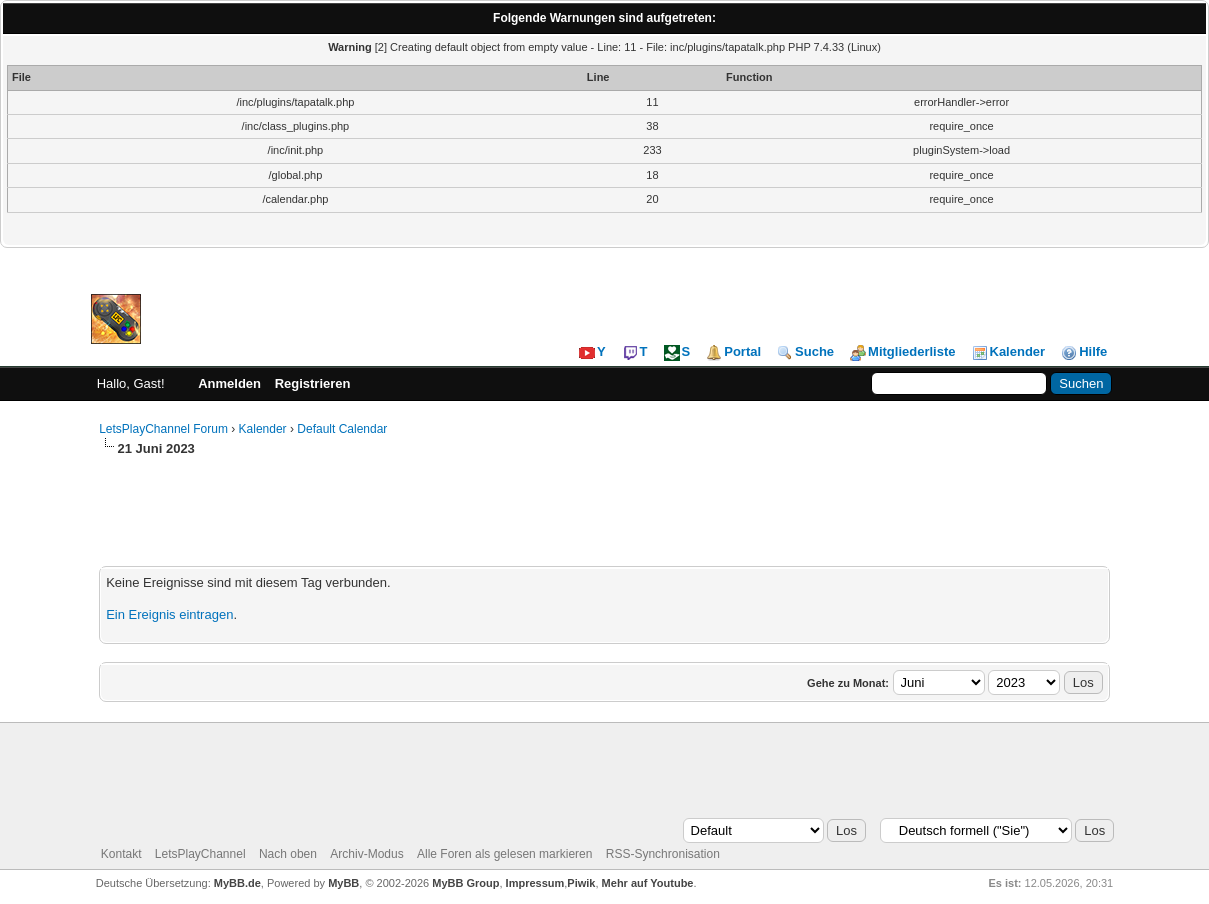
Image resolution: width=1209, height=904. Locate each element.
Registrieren (313, 383)
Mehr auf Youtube (648, 883)
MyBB (343, 883)
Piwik (581, 883)
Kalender (1009, 352)
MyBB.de (237, 883)
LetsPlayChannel (200, 854)
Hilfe (1084, 352)
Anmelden (229, 383)
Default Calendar (342, 429)
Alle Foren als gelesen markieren (504, 854)
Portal (733, 352)
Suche (805, 352)
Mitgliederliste (902, 352)
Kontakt (121, 854)
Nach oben (288, 854)
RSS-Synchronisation (663, 854)
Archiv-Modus (366, 854)
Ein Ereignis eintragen (169, 614)
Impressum (535, 883)
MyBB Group (465, 883)
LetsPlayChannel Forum (163, 429)
